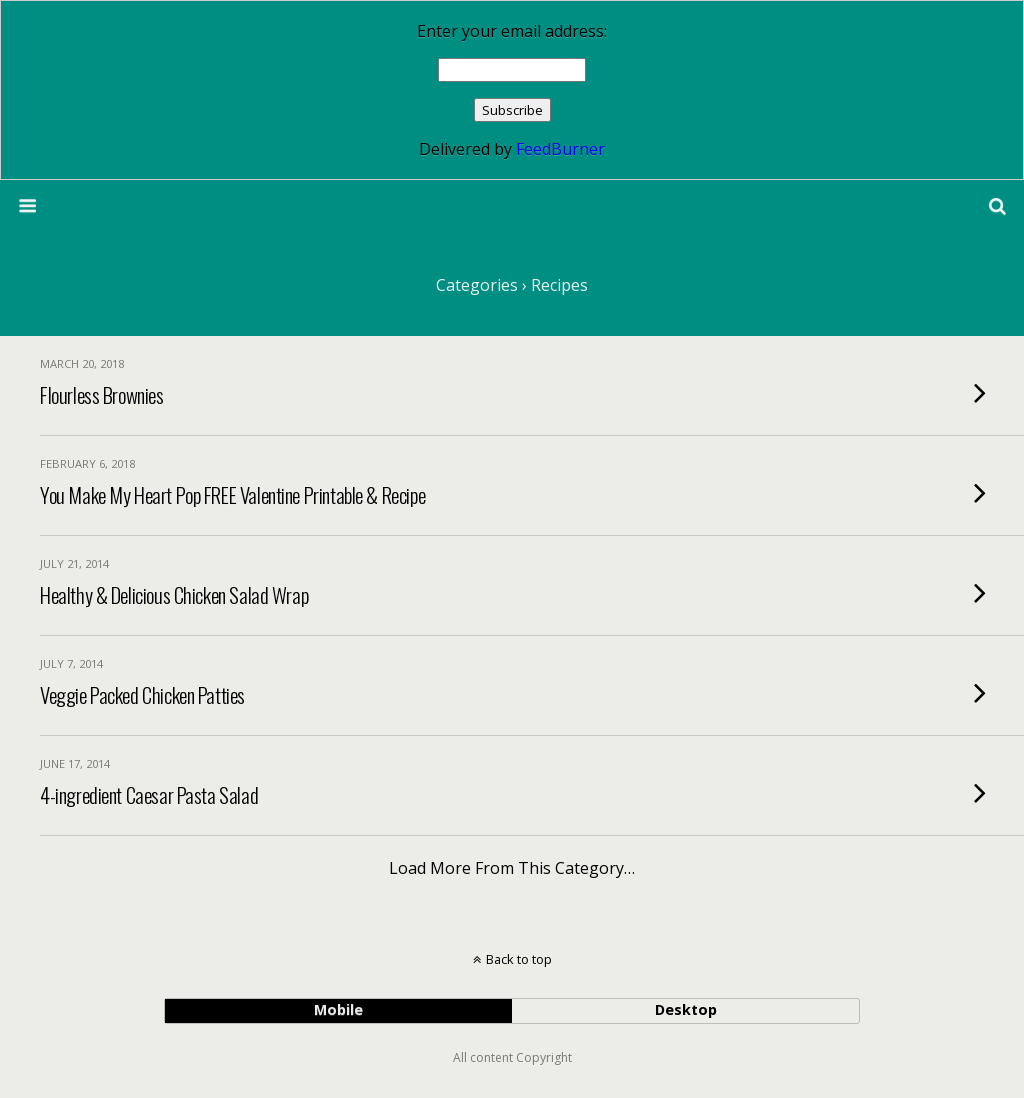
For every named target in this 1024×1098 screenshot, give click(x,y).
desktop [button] (686, 1009)
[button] (997, 206)
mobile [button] (338, 1009)
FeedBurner (560, 149)
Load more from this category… (512, 868)
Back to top (519, 959)
